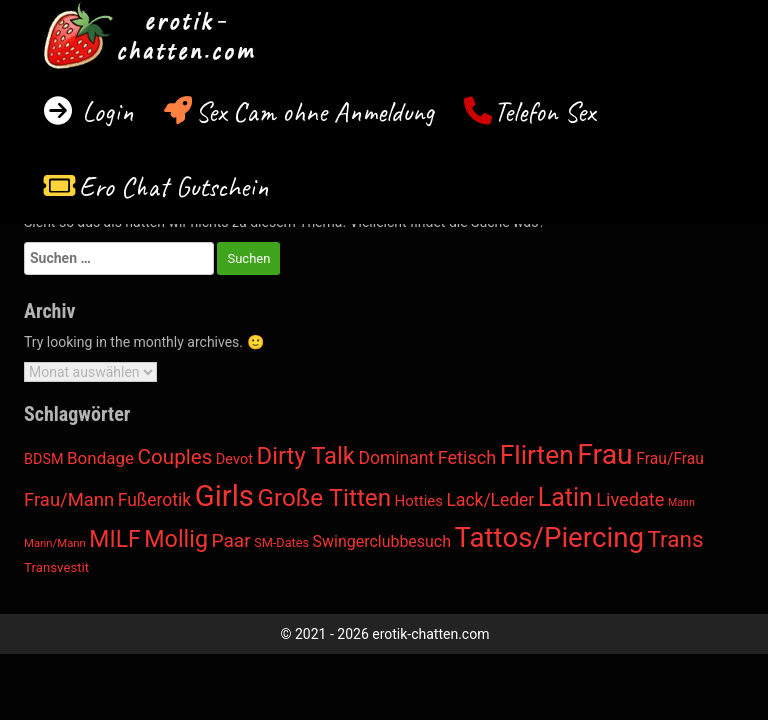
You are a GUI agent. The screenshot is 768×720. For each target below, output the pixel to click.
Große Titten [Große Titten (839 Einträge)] (324, 497)
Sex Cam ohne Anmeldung (314, 111)
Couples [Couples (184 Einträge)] (175, 457)
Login (104, 111)
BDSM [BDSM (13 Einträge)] (44, 459)
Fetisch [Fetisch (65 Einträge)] (467, 457)
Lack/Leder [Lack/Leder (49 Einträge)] (491, 500)
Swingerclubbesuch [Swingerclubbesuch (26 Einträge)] (382, 541)
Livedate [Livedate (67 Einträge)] (630, 499)
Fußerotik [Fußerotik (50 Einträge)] (154, 500)
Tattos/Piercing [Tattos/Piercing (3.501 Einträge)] (549, 537)
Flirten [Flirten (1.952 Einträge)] (537, 455)
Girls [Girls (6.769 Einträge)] (224, 496)
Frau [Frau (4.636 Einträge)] (605, 454)
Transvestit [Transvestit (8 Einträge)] (56, 567)
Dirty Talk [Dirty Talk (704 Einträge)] (305, 456)
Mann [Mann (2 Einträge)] (681, 502)
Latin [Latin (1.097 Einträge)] (565, 497)
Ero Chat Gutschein (174, 186)
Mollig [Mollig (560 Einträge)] (176, 539)
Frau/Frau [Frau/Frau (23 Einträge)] (670, 458)
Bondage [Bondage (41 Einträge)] (100, 458)
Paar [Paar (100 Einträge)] (230, 540)
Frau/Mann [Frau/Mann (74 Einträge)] (69, 500)
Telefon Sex (544, 111)
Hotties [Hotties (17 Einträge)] (419, 501)
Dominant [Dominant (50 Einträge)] (396, 458)
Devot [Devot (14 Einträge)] (234, 459)
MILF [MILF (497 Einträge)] (114, 539)
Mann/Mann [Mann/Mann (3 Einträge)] (55, 543)
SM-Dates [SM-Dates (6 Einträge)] (281, 542)
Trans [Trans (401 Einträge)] (676, 539)
